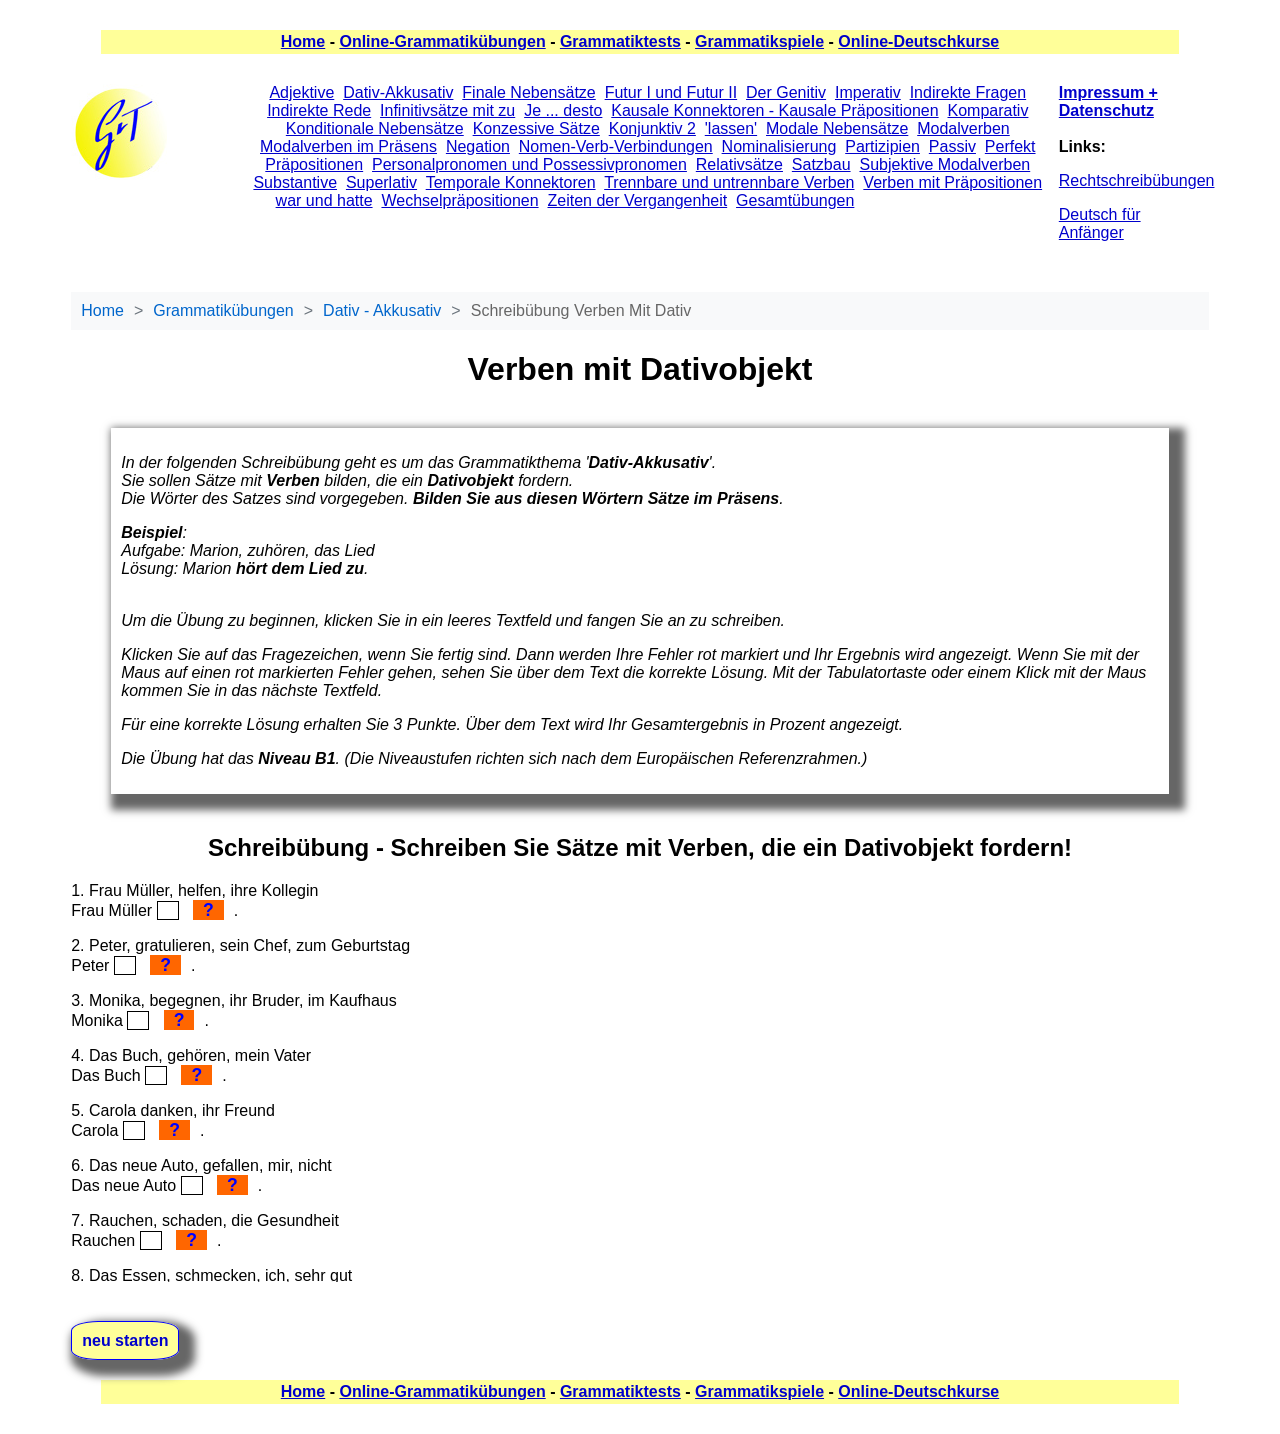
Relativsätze (739, 164)
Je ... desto (563, 110)
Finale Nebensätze (528, 92)
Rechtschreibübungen (1137, 180)
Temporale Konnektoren (511, 182)
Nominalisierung (779, 146)
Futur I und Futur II (671, 92)
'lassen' (731, 128)
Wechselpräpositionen (459, 200)
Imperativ (868, 92)
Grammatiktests (620, 41)
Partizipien (882, 146)
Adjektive (301, 92)
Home (303, 41)
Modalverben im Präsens (348, 146)
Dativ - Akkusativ (382, 310)
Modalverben (963, 128)
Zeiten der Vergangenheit (637, 200)
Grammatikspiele (759, 41)
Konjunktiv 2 (652, 128)
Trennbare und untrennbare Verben (729, 182)
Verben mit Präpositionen (952, 182)
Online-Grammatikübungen (442, 41)
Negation (478, 146)
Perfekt (1010, 146)
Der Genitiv (786, 92)
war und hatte (324, 200)
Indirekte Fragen (968, 92)
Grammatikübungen (223, 310)
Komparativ (988, 110)
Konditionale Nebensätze (375, 128)
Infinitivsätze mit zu (447, 110)
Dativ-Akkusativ (398, 92)
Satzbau (821, 164)
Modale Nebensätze (837, 128)
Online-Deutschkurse (918, 41)
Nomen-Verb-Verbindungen (616, 146)
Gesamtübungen (795, 200)
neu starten (125, 1340)
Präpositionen (314, 164)
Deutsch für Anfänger (1100, 223)
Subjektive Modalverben (944, 164)
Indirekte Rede (319, 110)
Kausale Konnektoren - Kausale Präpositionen (774, 110)
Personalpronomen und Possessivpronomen (529, 164)
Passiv (952, 146)
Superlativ (381, 182)
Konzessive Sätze (536, 128)
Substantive (295, 182)
